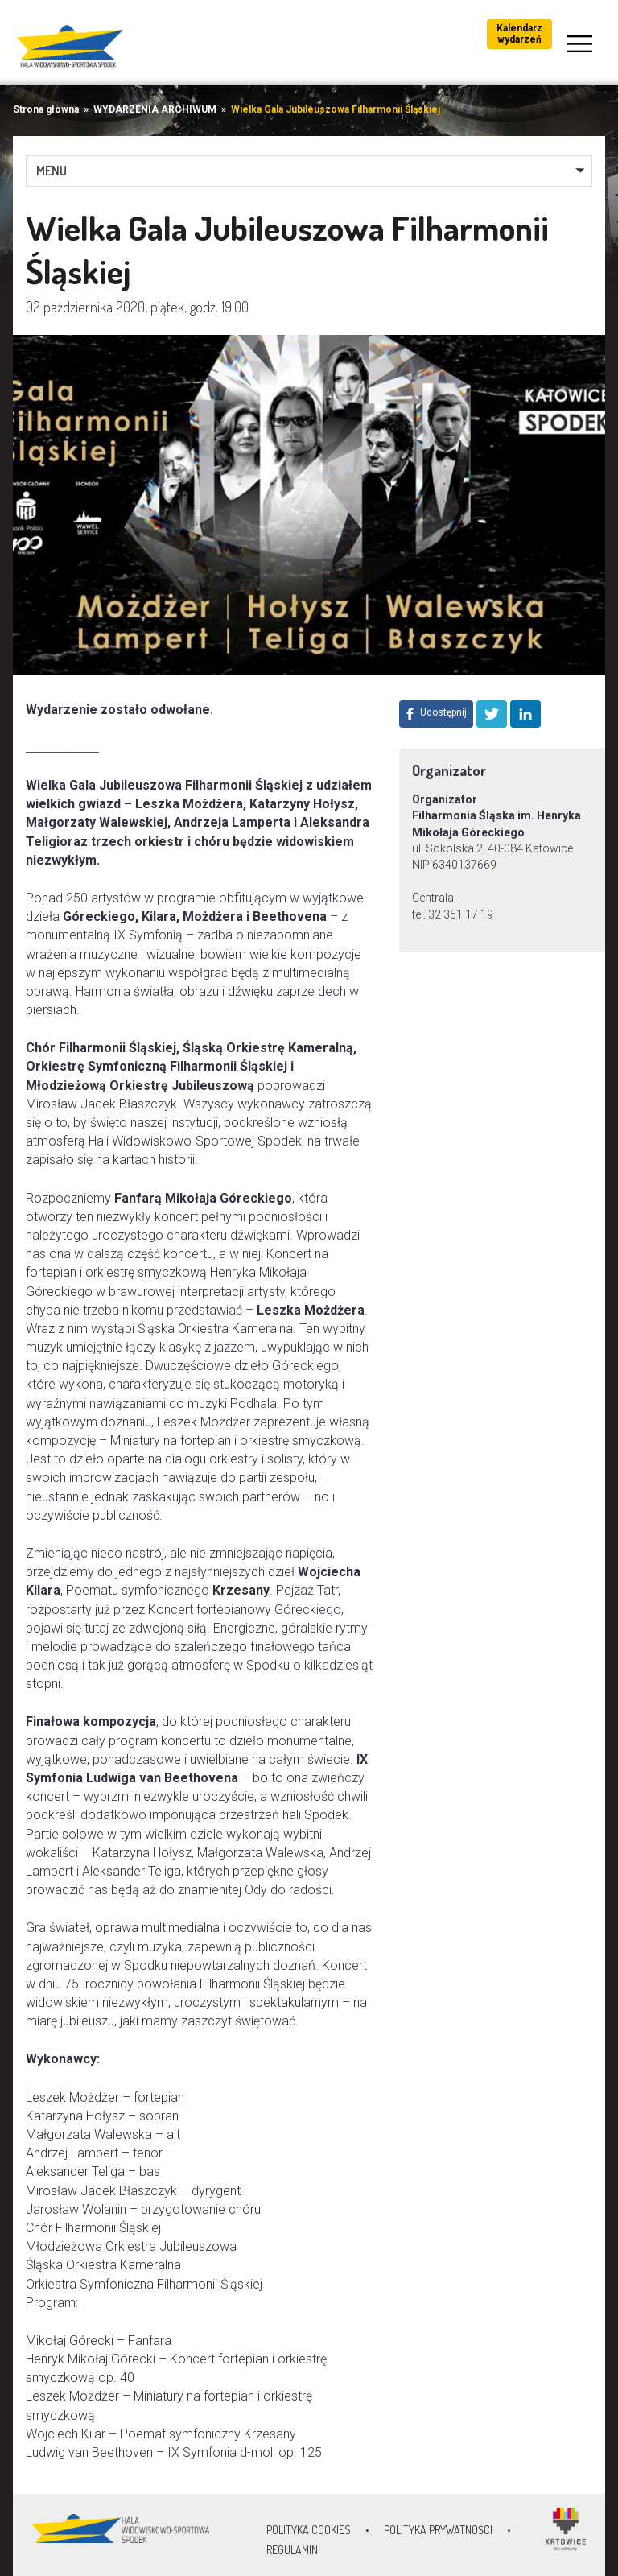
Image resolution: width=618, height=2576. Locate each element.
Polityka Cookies (308, 2530)
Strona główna (46, 109)
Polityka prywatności (438, 2530)
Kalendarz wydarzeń (519, 34)
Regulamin (292, 2550)
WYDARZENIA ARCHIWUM (154, 109)
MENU (51, 171)
